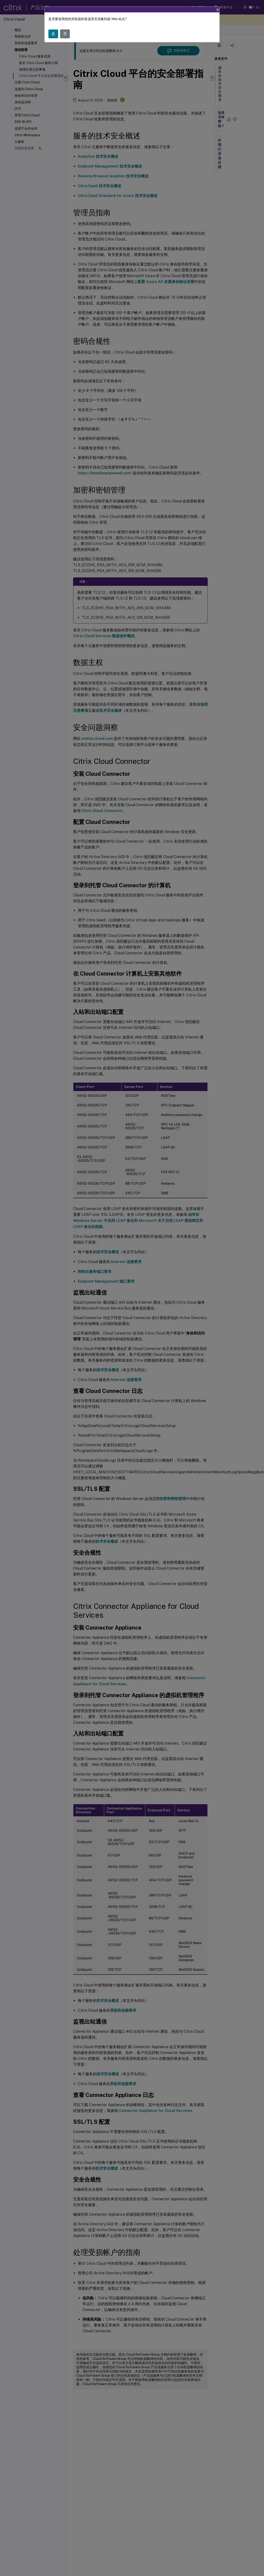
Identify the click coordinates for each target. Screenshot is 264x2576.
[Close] (217, 9)
